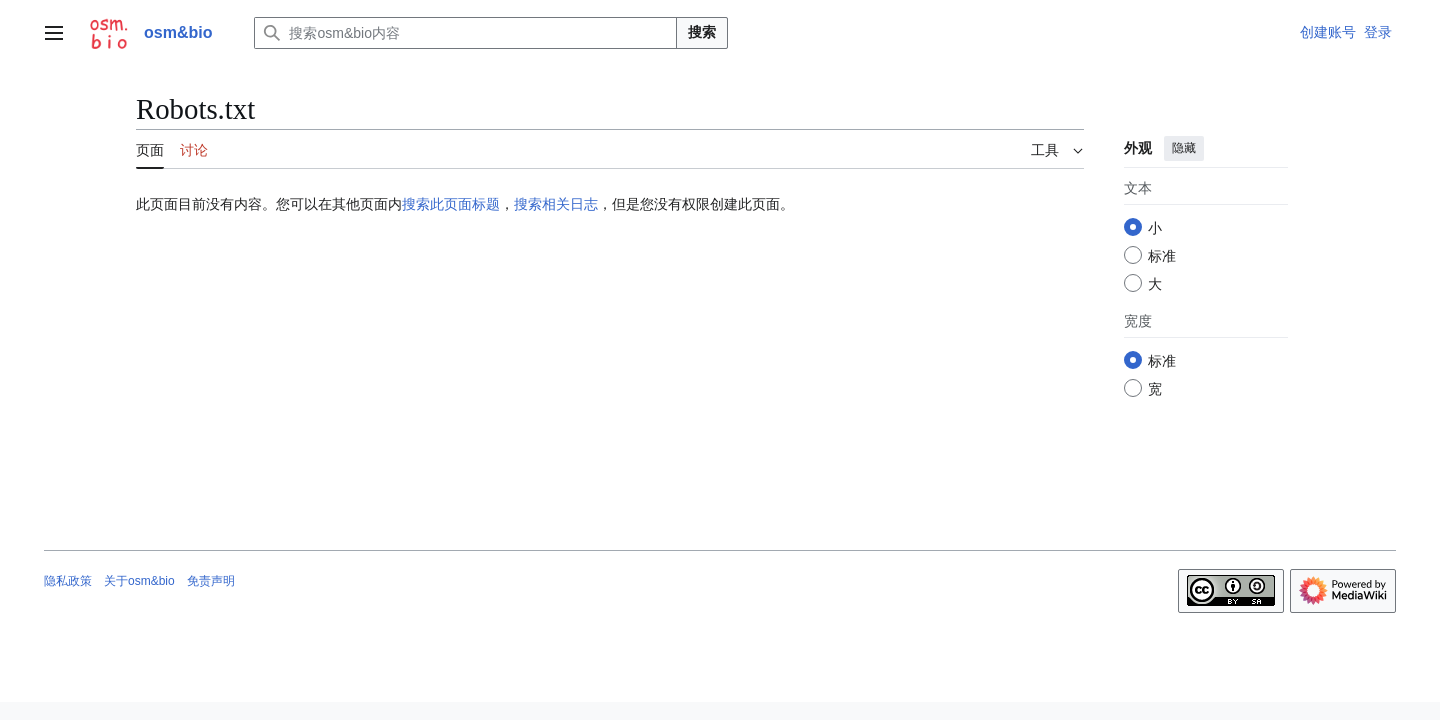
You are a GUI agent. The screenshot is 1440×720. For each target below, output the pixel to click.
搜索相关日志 (556, 204)
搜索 (702, 32)
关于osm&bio (139, 581)
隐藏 (1184, 148)
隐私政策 (68, 581)
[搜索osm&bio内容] (465, 33)
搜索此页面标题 (451, 204)
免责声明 (211, 581)
